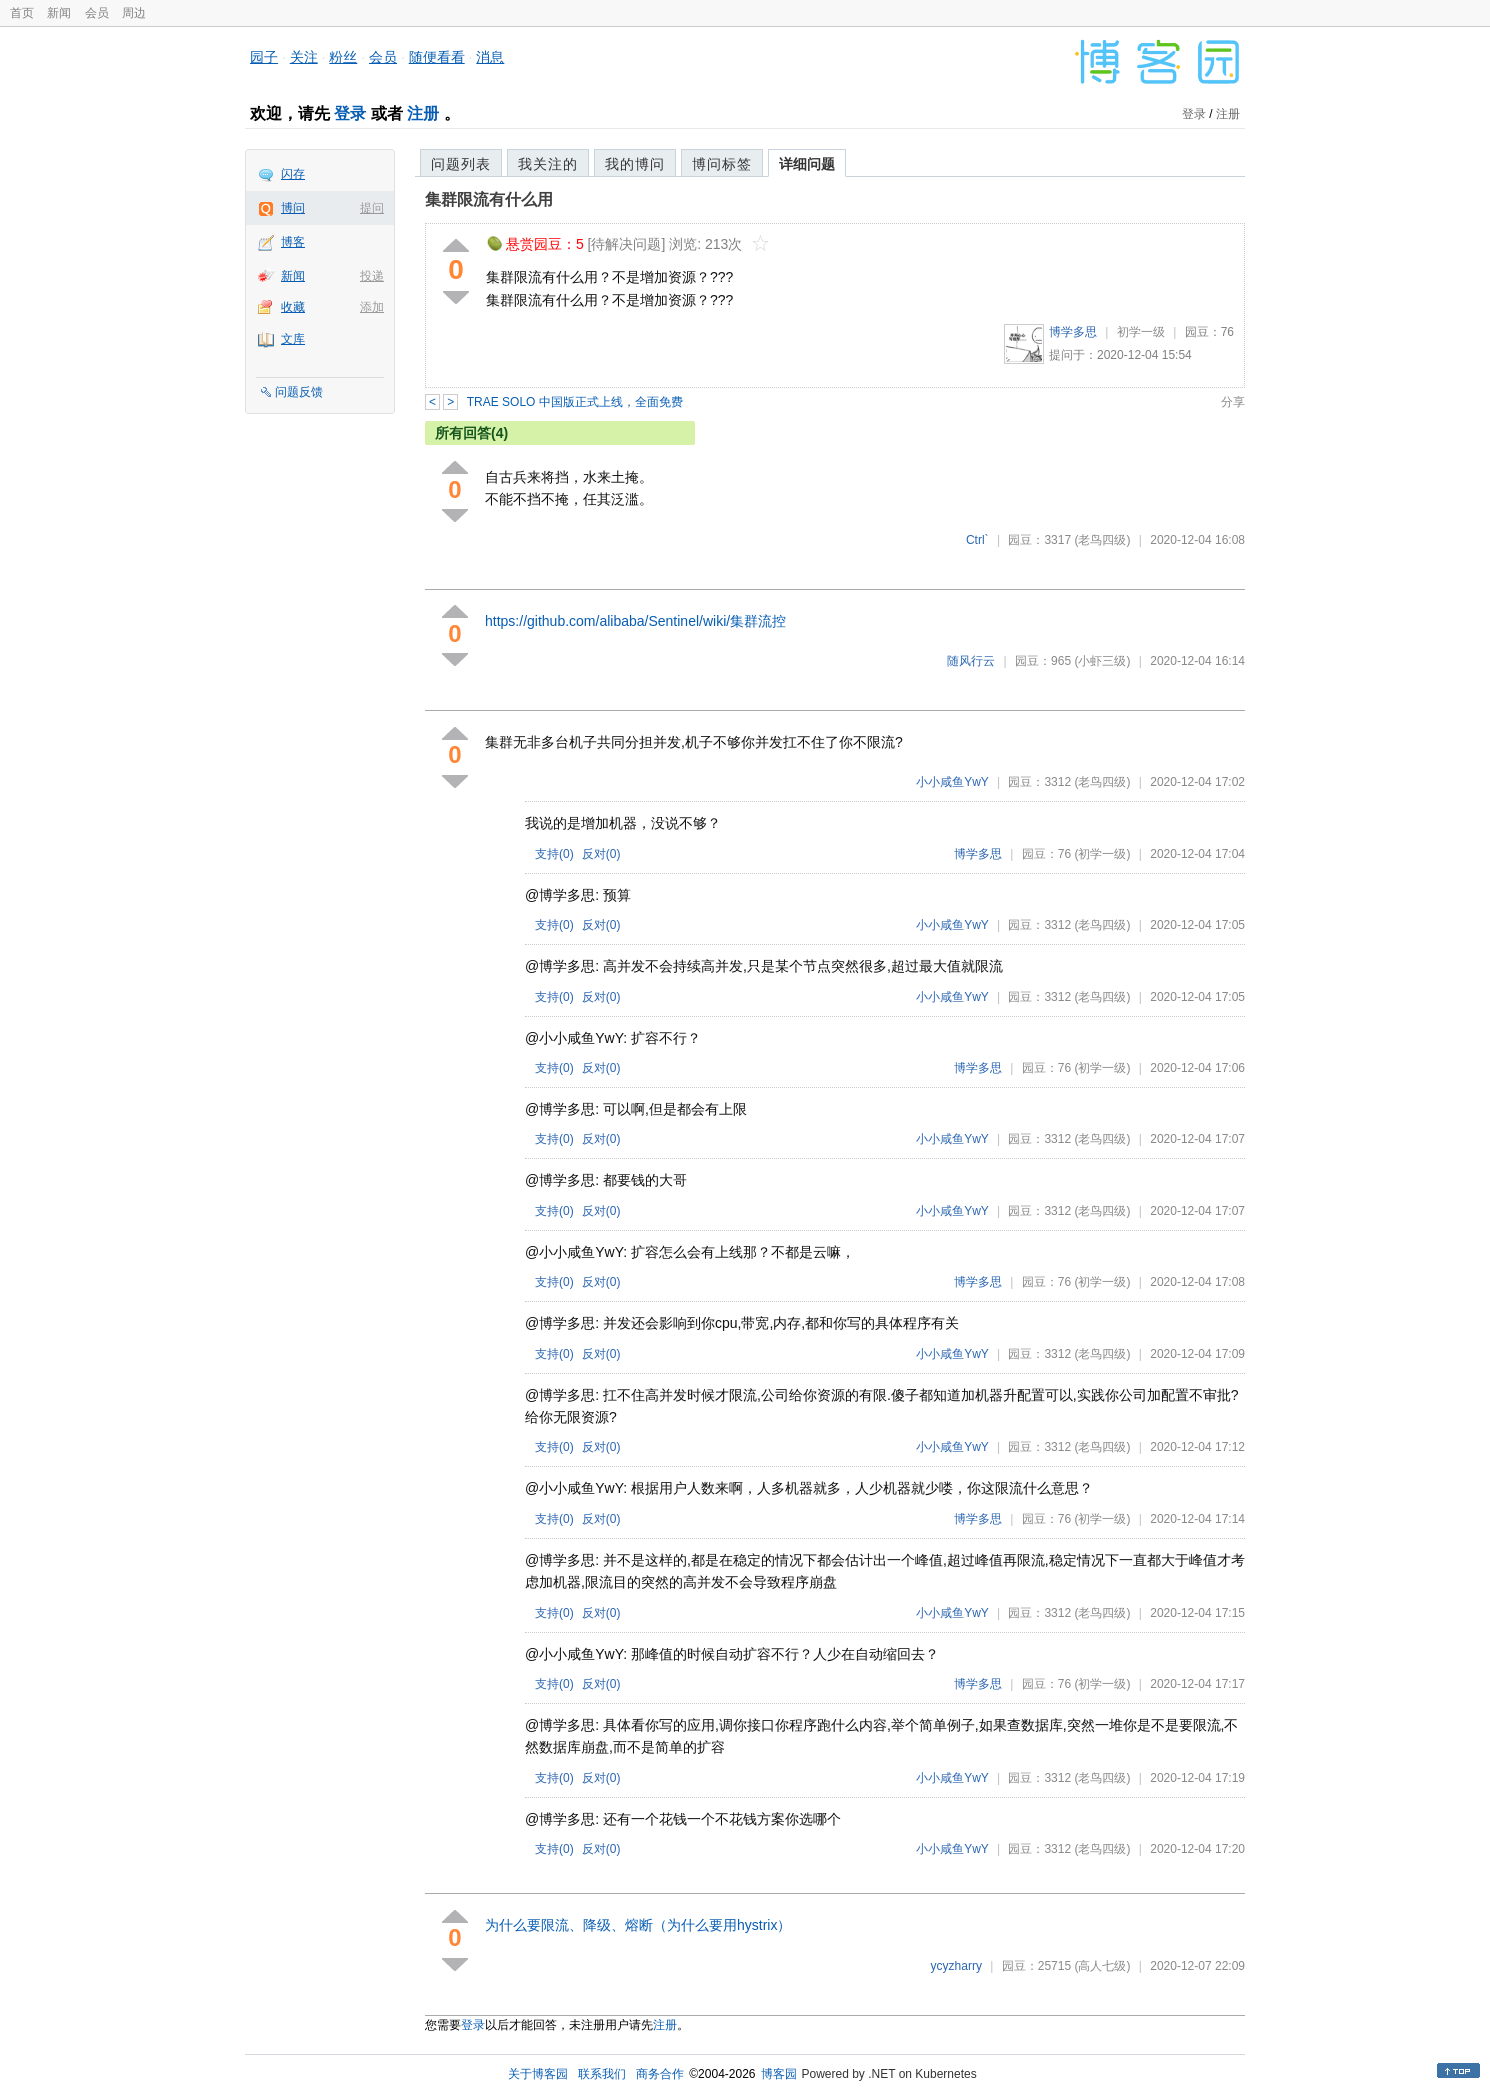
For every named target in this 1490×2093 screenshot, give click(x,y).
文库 (293, 339)
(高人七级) (1102, 1966)
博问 (293, 208)
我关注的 (548, 164)
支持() (554, 854)
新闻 (59, 13)
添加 (372, 307)
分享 (1233, 402)
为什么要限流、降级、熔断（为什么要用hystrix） (638, 1925)
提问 (372, 208)
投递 (372, 276)
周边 (134, 13)
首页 (22, 13)
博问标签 (722, 164)
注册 (423, 113)
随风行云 (971, 661)
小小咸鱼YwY (952, 782)
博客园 (779, 2074)
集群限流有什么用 (489, 199)
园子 (264, 57)
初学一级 (1141, 332)
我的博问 (635, 164)
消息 (490, 57)
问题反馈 (299, 392)
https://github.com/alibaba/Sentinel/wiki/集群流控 (635, 621)
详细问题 (807, 164)
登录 (350, 113)
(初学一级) (1102, 854)
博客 (293, 242)
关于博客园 (538, 2074)
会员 (97, 13)
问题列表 (461, 164)
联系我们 (602, 2074)
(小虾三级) (1102, 661)
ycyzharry (956, 1966)
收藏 (293, 307)
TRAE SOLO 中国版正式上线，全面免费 (575, 402)
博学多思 (1073, 332)
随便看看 (437, 57)
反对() (601, 854)
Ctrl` (977, 540)
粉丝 (343, 57)
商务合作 (660, 2074)
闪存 (293, 174)
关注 (304, 57)
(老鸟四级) (1102, 540)
